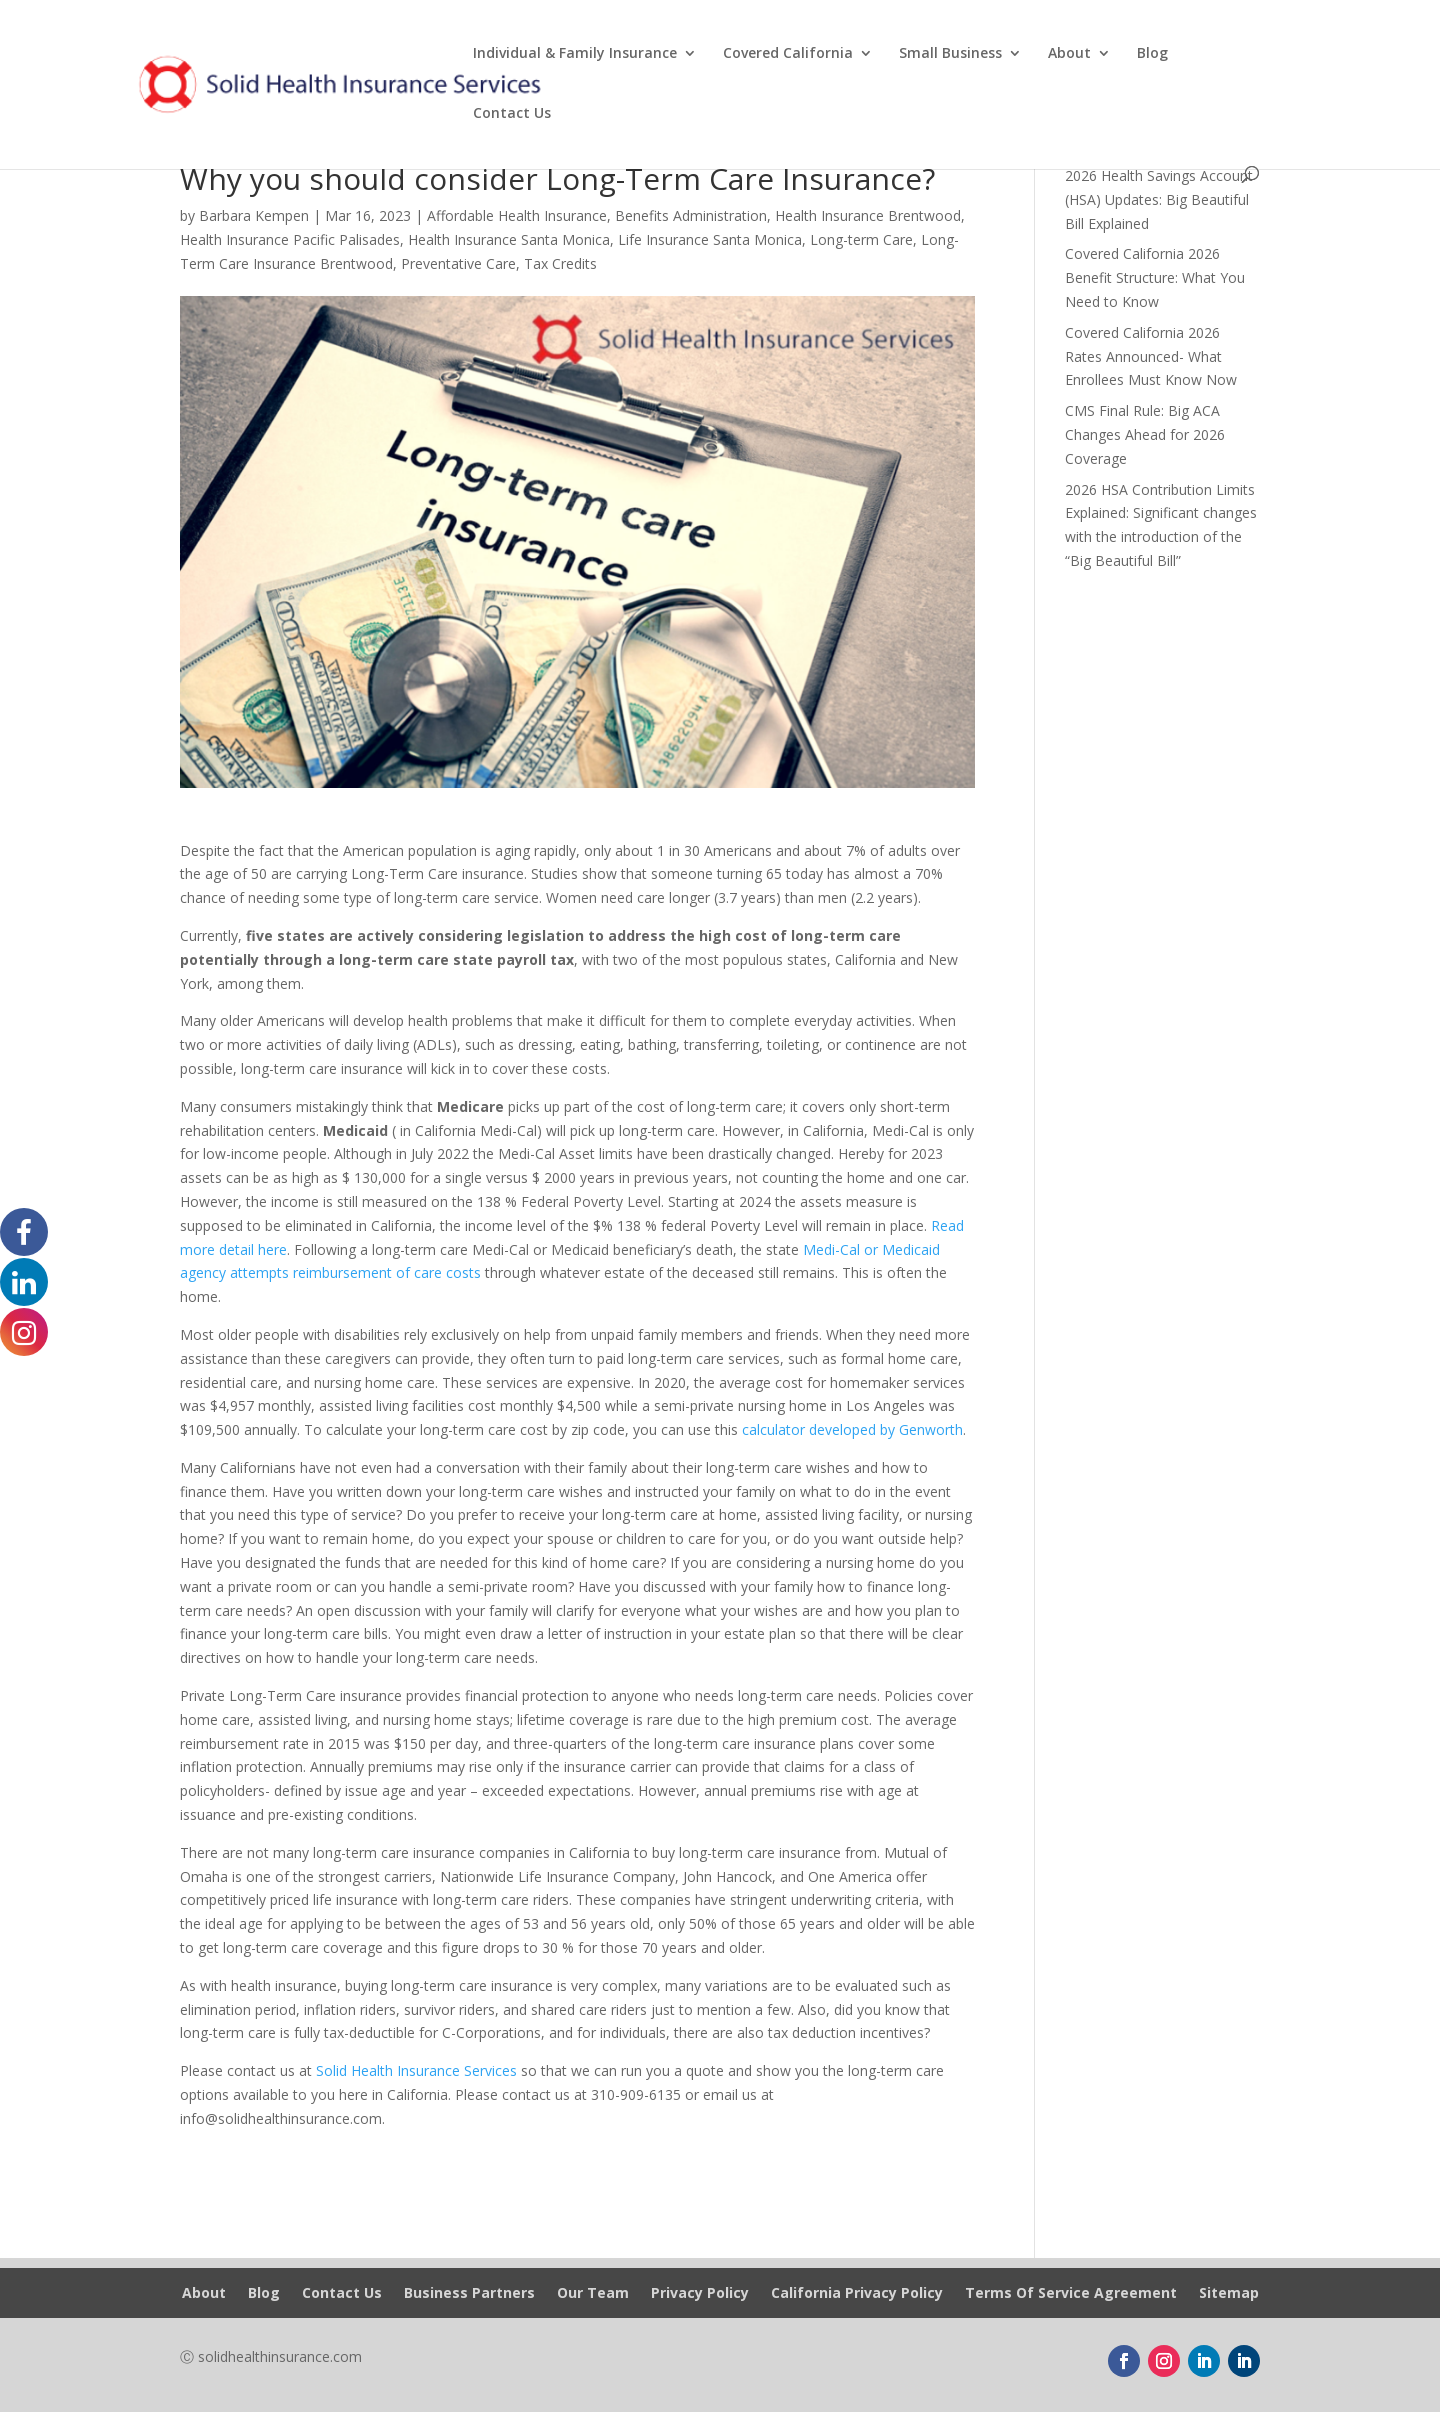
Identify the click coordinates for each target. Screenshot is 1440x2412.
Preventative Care (458, 263)
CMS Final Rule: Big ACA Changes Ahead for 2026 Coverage (1145, 434)
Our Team (593, 2294)
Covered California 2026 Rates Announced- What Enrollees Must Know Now (1151, 356)
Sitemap (1229, 2294)
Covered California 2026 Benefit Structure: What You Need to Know (1155, 277)
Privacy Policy (700, 2294)
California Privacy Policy (857, 2294)
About (1069, 54)
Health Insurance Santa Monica (509, 239)
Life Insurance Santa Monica (710, 239)
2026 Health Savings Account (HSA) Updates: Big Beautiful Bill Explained (1159, 199)
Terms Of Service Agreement (1071, 2294)
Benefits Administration (691, 215)
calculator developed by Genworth (850, 1429)
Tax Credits (560, 263)
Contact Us (512, 114)
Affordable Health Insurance (517, 215)
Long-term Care (861, 239)
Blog (1152, 54)
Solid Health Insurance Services (416, 2070)
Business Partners (469, 2294)
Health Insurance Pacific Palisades (290, 239)
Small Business (950, 54)
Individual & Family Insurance (575, 54)
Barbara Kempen (254, 215)
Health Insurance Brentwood (868, 215)
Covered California (788, 54)
